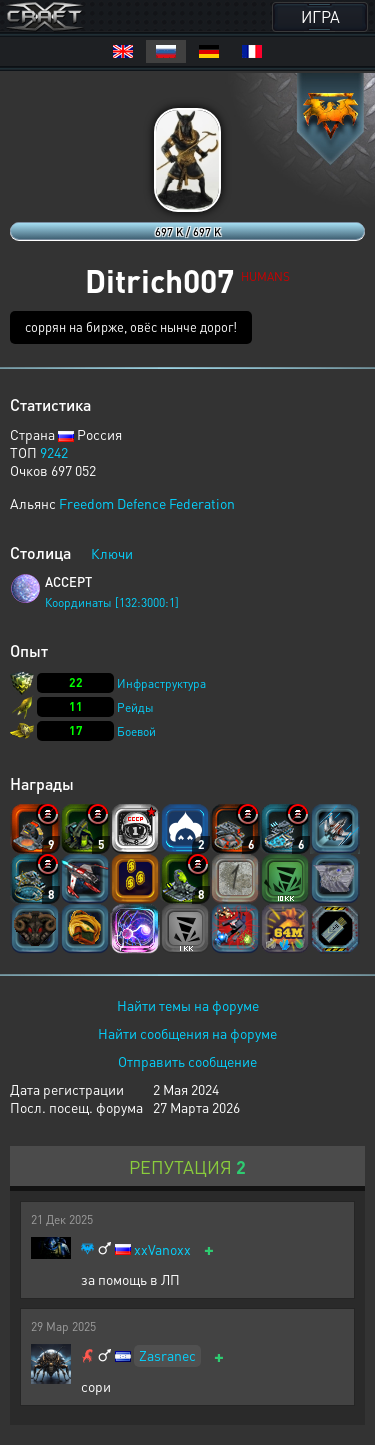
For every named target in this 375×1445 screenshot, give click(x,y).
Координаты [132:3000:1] (112, 602)
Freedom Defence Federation (147, 503)
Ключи (112, 553)
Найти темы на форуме (188, 1005)
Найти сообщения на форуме (187, 1033)
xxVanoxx (162, 1249)
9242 (54, 452)
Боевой (136, 731)
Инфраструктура (161, 683)
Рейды (135, 707)
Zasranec (167, 1355)
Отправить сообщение (187, 1061)
